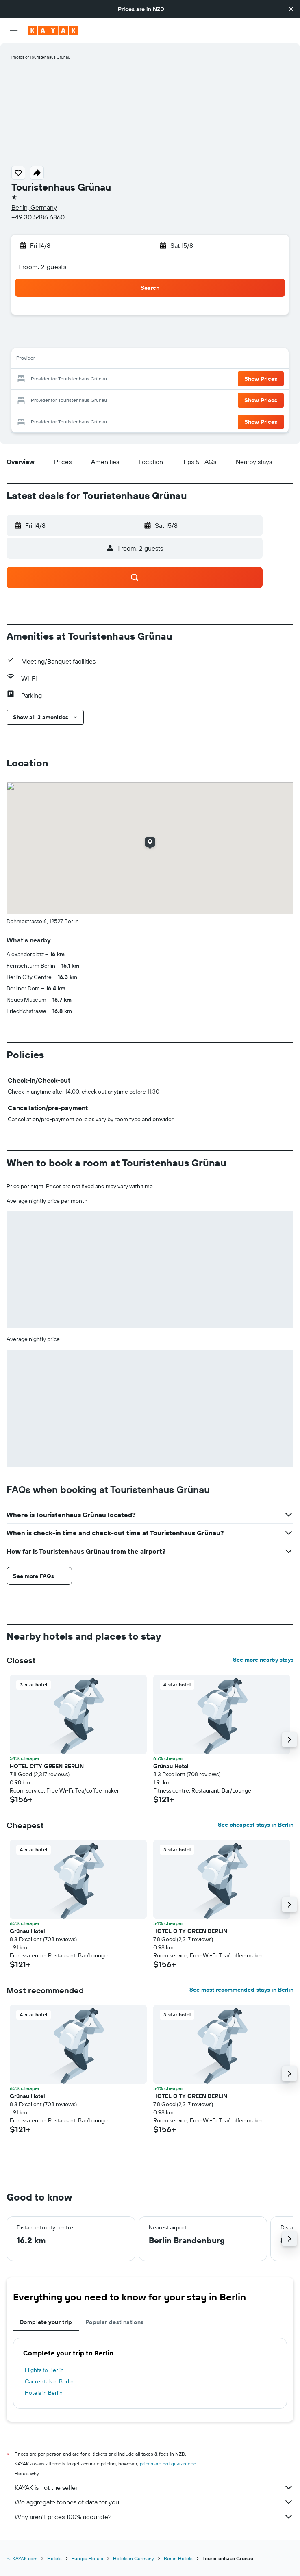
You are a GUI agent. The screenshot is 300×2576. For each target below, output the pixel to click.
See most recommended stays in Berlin (241, 1989)
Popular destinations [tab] (114, 2322)
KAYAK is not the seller (154, 2487)
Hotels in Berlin (44, 2392)
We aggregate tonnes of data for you (154, 2502)
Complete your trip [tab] (46, 2322)
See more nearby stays (263, 1659)
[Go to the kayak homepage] (53, 30)
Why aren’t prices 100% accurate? (154, 2517)
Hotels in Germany (133, 2558)
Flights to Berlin (44, 2370)
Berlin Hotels (178, 2558)
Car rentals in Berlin (49, 2381)
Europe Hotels (87, 2558)
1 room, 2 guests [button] (42, 267)
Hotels (54, 2558)
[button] (291, 9)
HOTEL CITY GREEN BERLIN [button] (47, 1766)
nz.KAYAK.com (22, 2558)
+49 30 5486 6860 (38, 217)
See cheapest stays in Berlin (255, 1824)
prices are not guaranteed (168, 2464)
